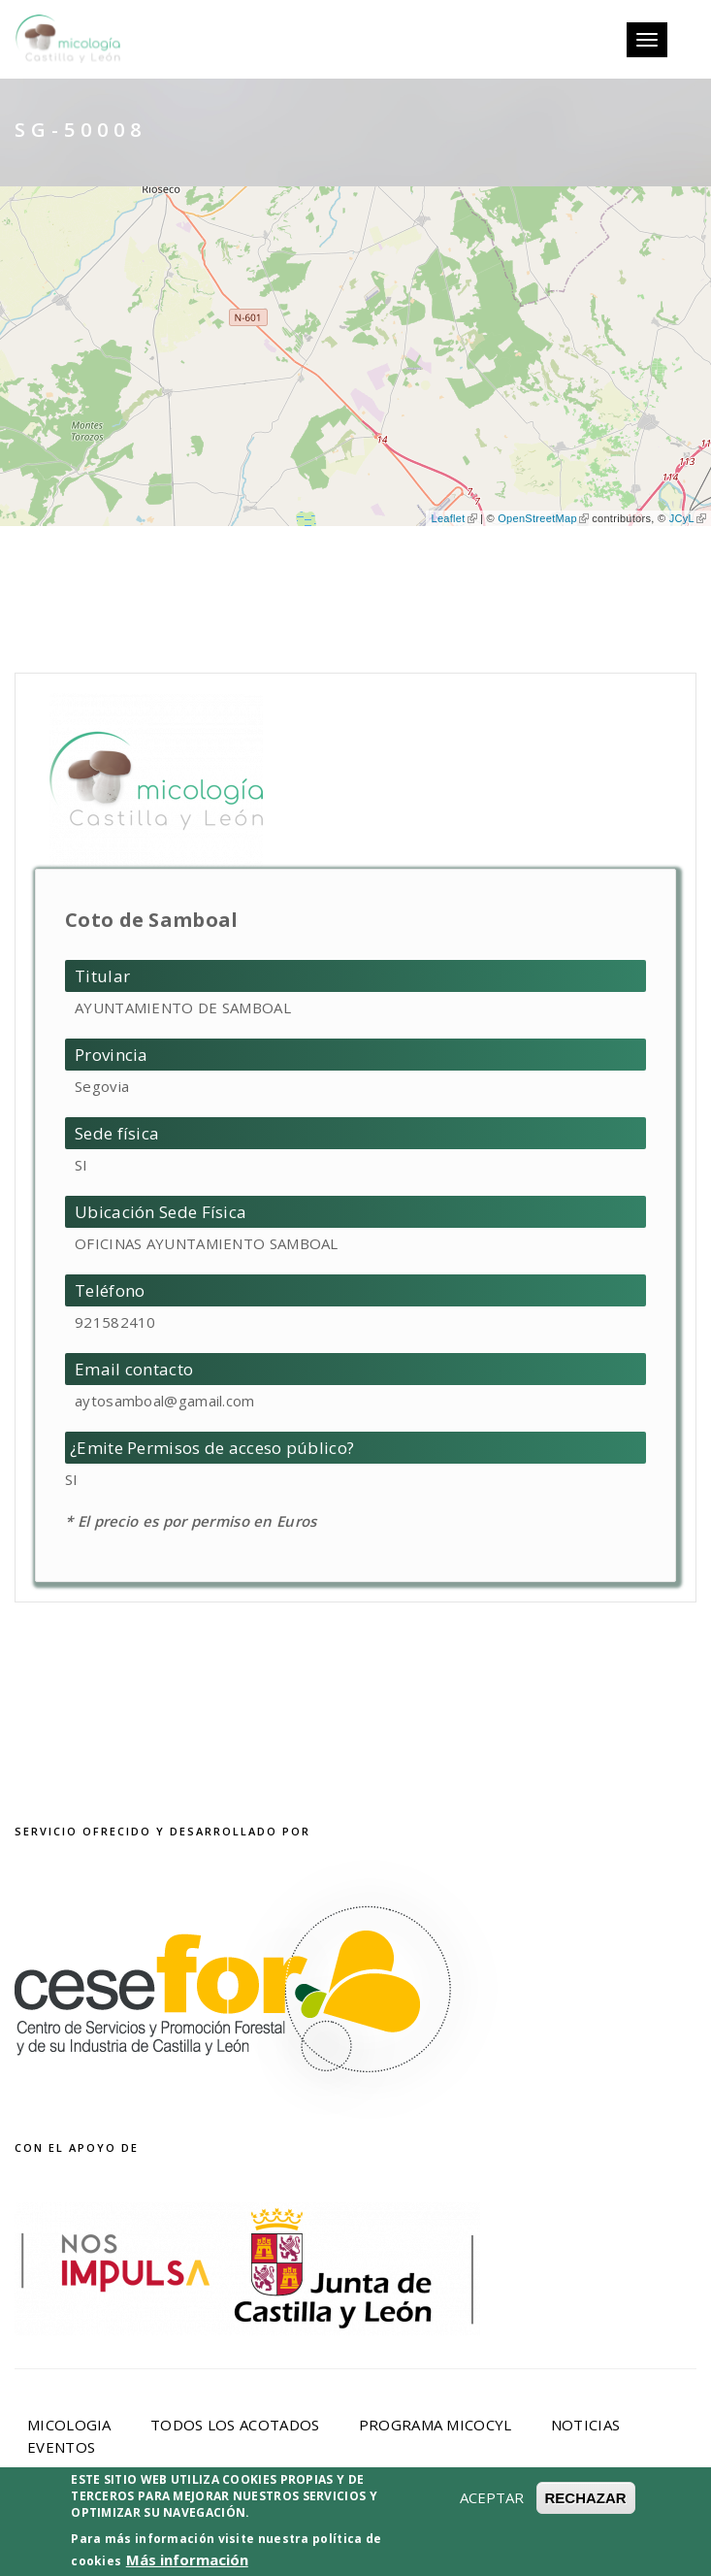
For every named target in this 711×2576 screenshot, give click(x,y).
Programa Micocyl (435, 2424)
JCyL (687, 518)
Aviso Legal (279, 2534)
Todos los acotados (234, 2424)
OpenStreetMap (543, 518)
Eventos (61, 2447)
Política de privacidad (448, 2534)
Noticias (585, 2424)
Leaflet (453, 518)
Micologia (69, 2424)
